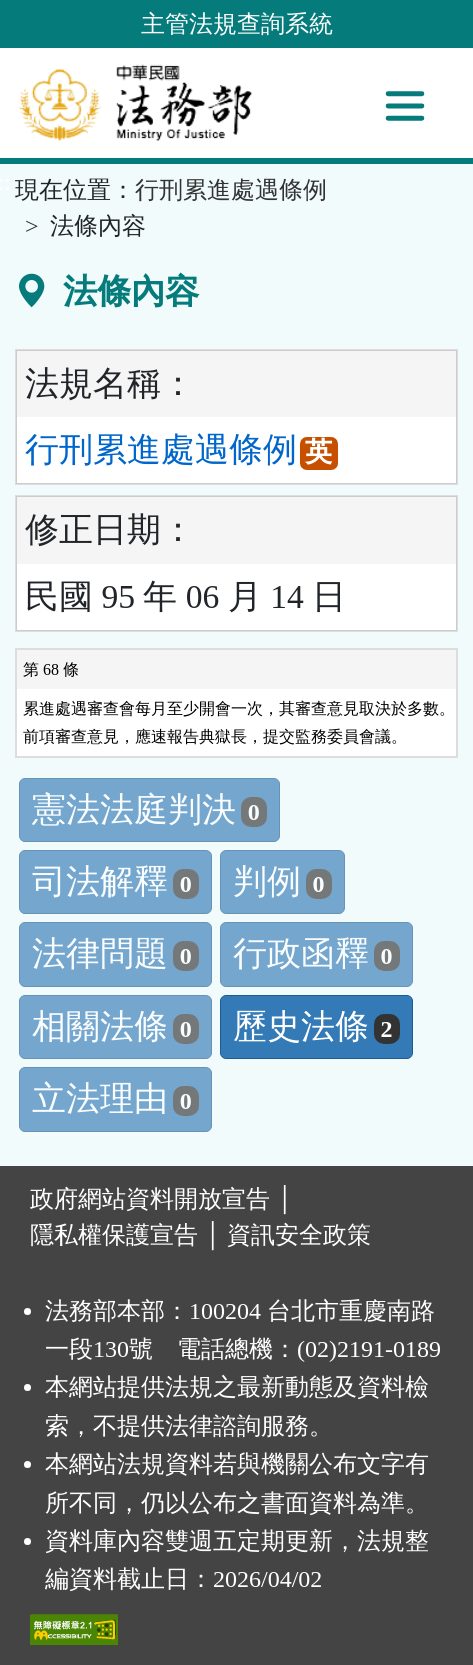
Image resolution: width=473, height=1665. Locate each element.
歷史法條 (316, 1026)
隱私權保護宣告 (114, 1235)
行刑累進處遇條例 (231, 190)
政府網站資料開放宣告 (150, 1199)
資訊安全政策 (299, 1235)
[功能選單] (405, 106)
